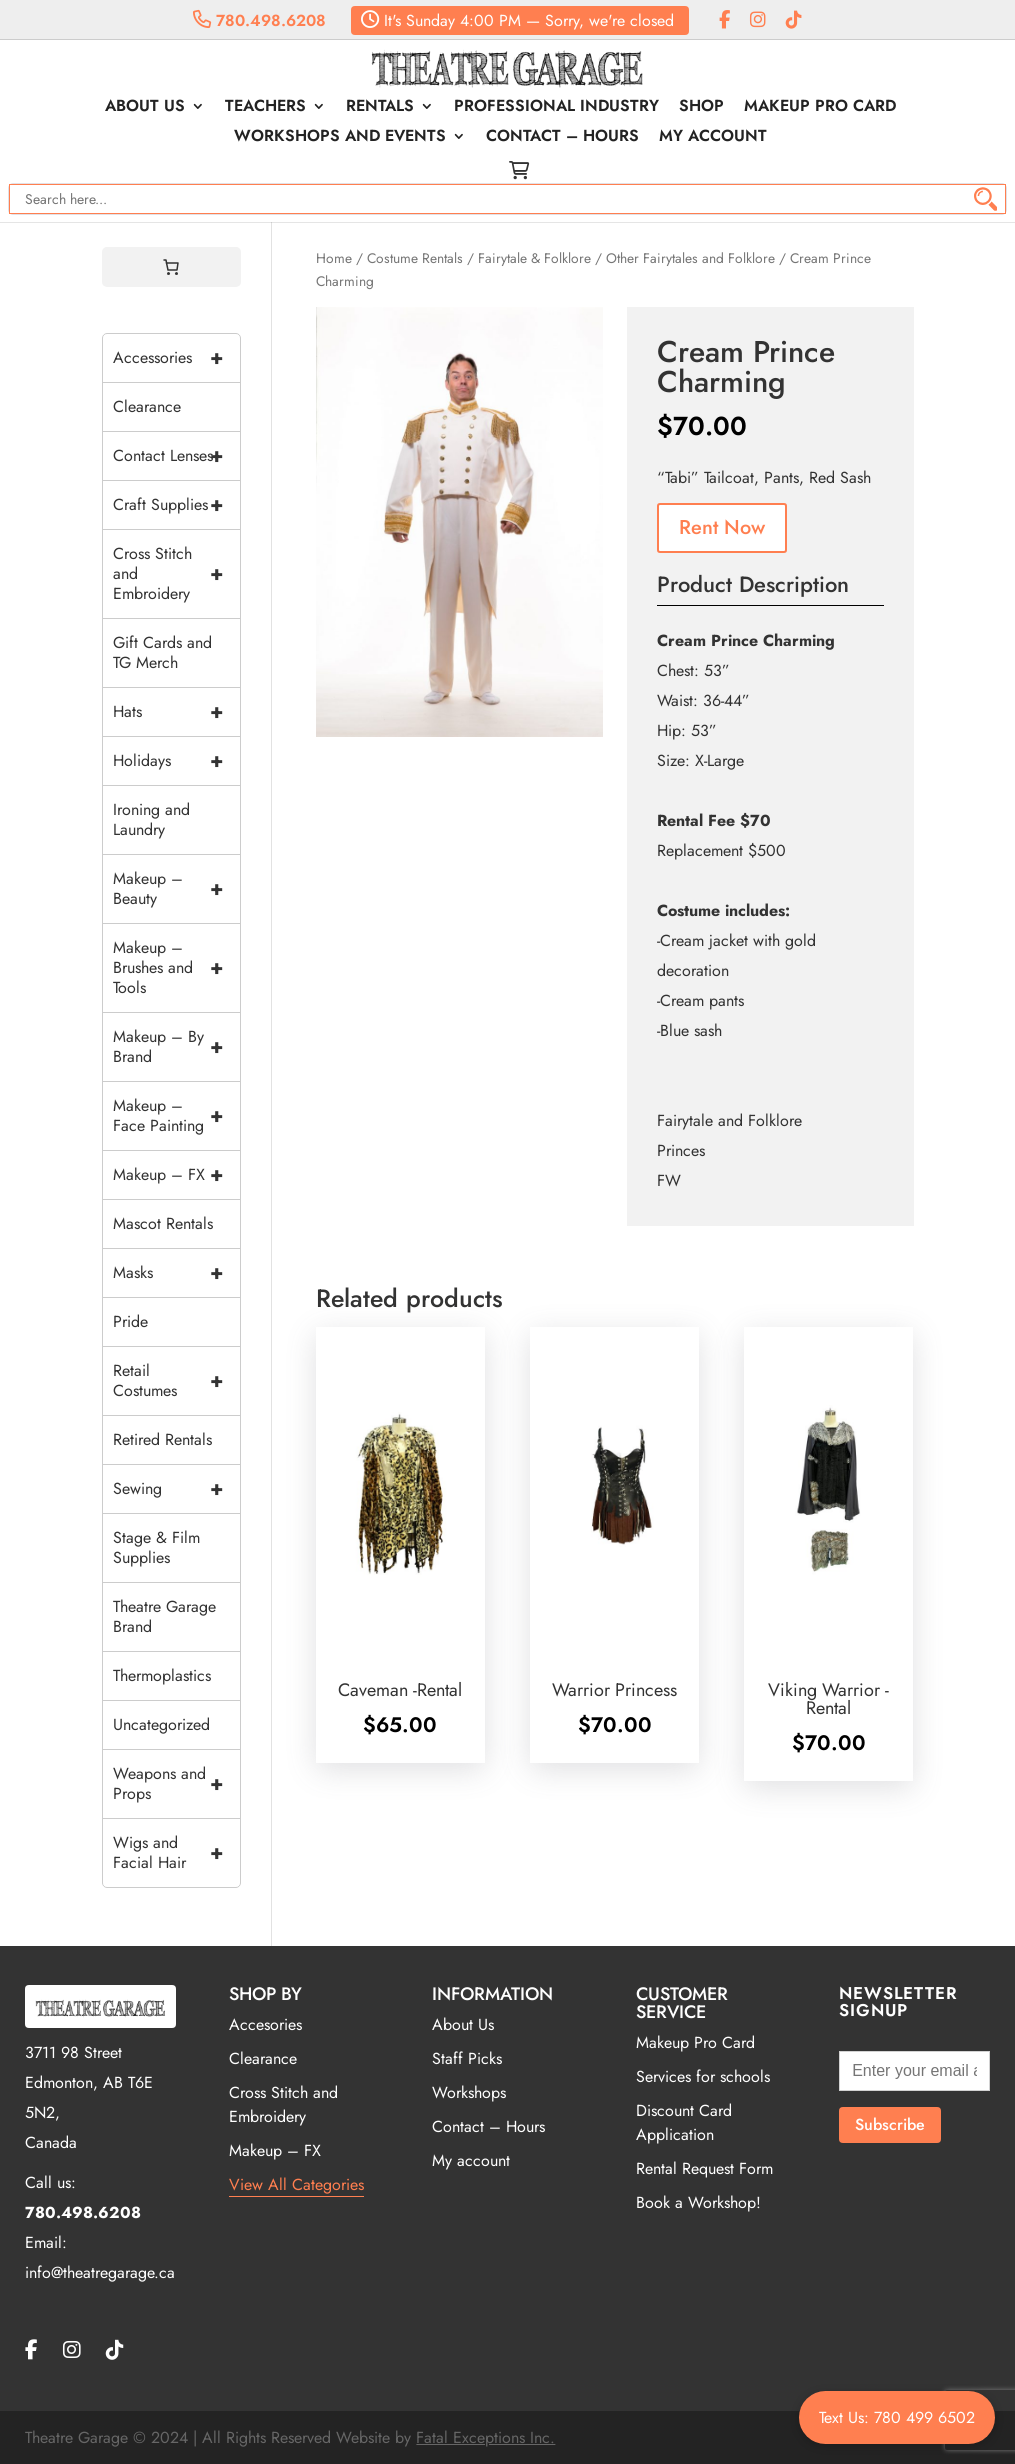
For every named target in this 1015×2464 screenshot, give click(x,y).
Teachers (265, 108)
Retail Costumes (177, 1381)
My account (713, 138)
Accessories (177, 358)
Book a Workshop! (698, 2202)
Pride (130, 1321)
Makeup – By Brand (177, 1047)
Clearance (147, 406)
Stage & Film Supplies (156, 1547)
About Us (145, 108)
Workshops (469, 2092)
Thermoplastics (162, 1675)
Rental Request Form (704, 2168)
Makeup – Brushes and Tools (177, 968)
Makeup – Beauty (177, 889)
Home (334, 258)
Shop (701, 108)
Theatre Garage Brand (164, 1616)
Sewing (177, 1489)
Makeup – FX (177, 1175)
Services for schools (703, 2076)
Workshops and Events (340, 138)
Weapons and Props (177, 1784)
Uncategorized (161, 1724)
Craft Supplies (177, 505)
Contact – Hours (562, 138)
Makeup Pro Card (820, 108)
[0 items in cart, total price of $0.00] (171, 267)
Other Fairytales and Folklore (690, 258)
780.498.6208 (259, 20)
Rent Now (722, 527)
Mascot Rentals (163, 1223)
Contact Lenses (177, 456)
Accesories (265, 2024)
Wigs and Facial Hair (177, 1853)
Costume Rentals (415, 258)
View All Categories (296, 2184)
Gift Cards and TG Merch (162, 652)
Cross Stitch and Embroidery (177, 574)
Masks (177, 1273)
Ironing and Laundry (151, 819)
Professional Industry (556, 108)
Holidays (177, 761)
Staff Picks (467, 2058)
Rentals (380, 108)
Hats (177, 712)
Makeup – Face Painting (177, 1116)
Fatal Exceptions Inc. (485, 2437)
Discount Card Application (684, 2122)
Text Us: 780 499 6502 (897, 2417)
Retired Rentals (162, 1439)
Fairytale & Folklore (534, 258)
